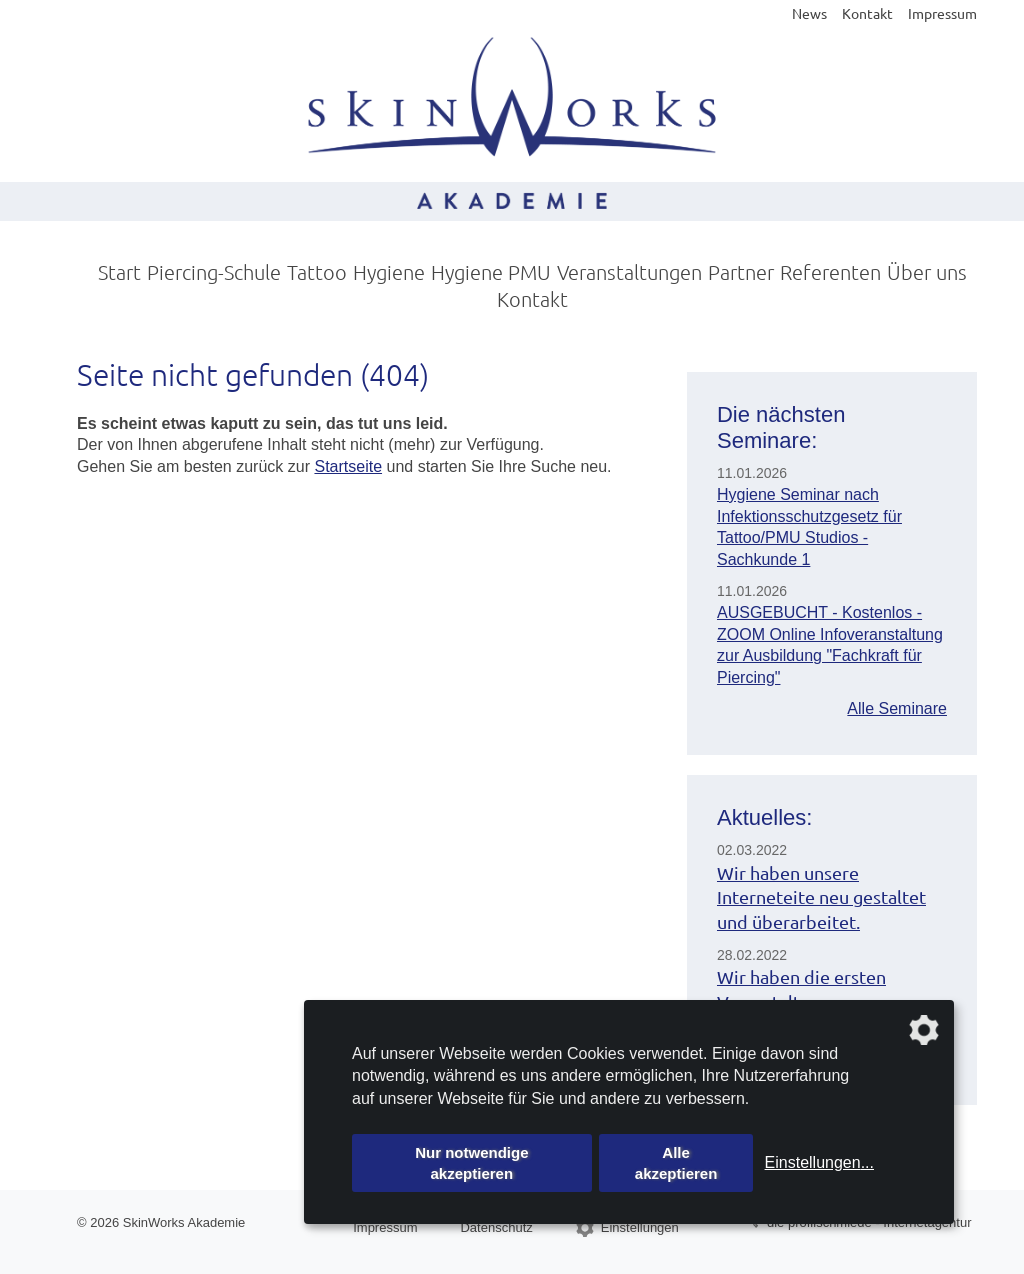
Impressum (942, 13)
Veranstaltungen (629, 272)
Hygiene (389, 272)
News (809, 13)
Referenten (830, 272)
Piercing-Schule (214, 272)
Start (119, 272)
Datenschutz (496, 1227)
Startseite (348, 466)
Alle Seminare (897, 708)
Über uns (927, 272)
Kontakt (867, 13)
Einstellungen (640, 1227)
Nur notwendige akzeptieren (471, 1163)
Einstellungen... (819, 1162)
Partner (741, 272)
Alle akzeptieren (676, 1163)
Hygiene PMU (491, 272)
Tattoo (317, 272)
